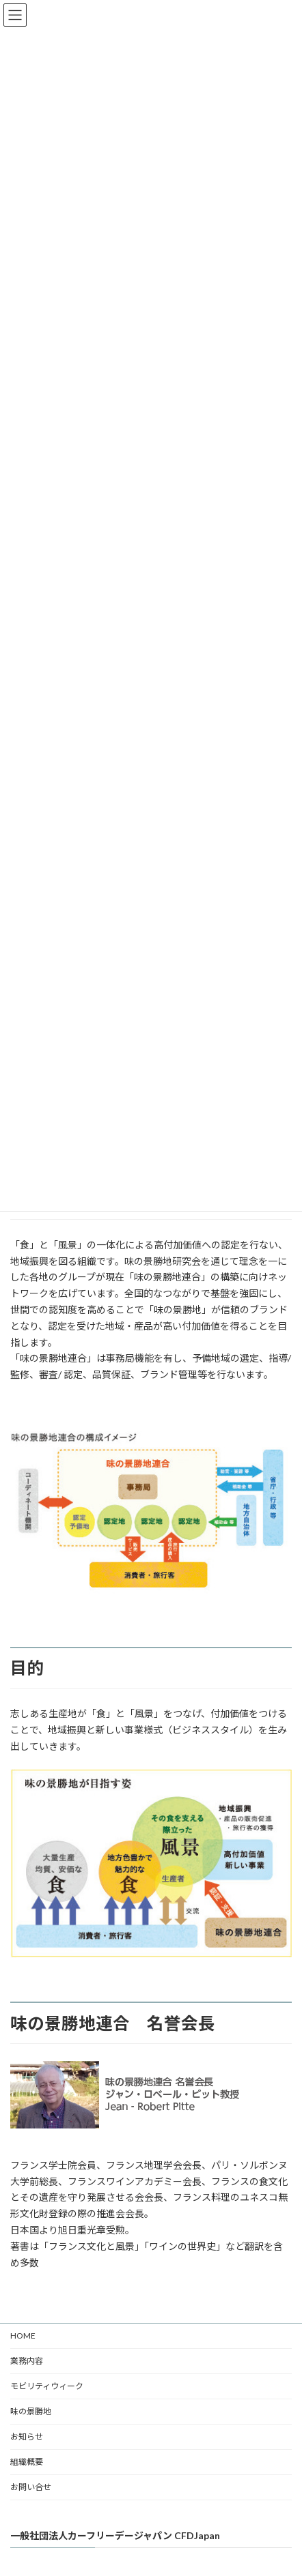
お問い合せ (30, 2487)
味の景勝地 (30, 2411)
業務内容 (26, 2361)
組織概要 (26, 2462)
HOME (23, 2335)
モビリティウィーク (46, 2386)
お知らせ (26, 2436)
